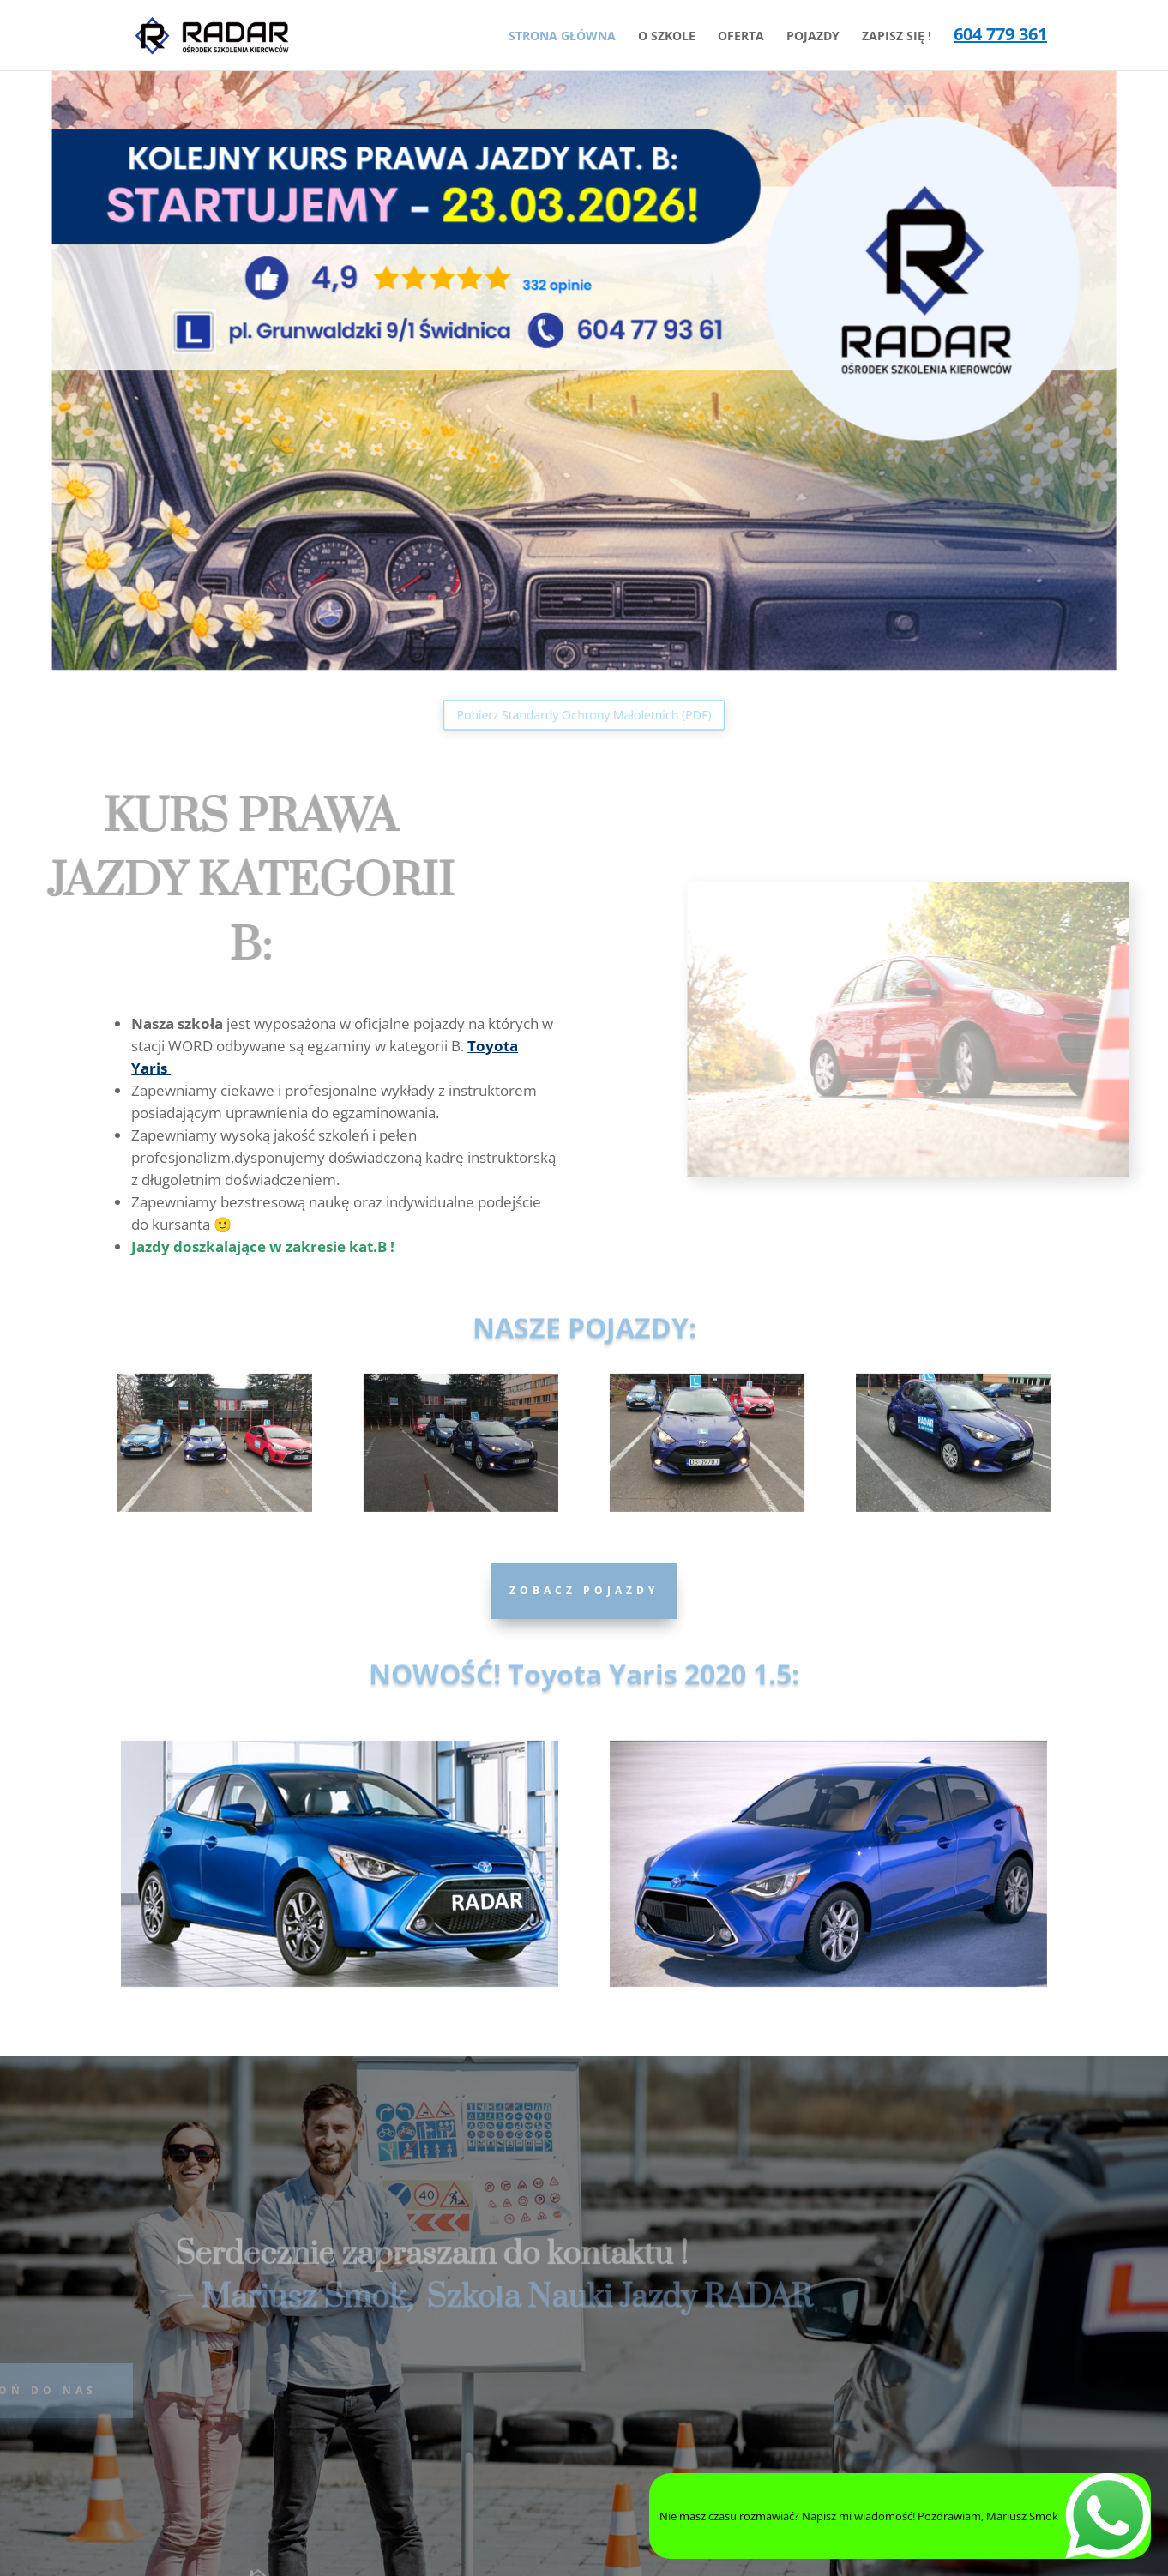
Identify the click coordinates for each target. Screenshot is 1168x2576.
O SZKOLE (666, 37)
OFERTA (741, 37)
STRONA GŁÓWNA (562, 37)
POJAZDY (813, 37)
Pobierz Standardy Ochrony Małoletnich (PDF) (583, 715)
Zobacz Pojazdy (584, 1590)
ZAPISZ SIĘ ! (896, 37)
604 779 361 (1000, 36)
